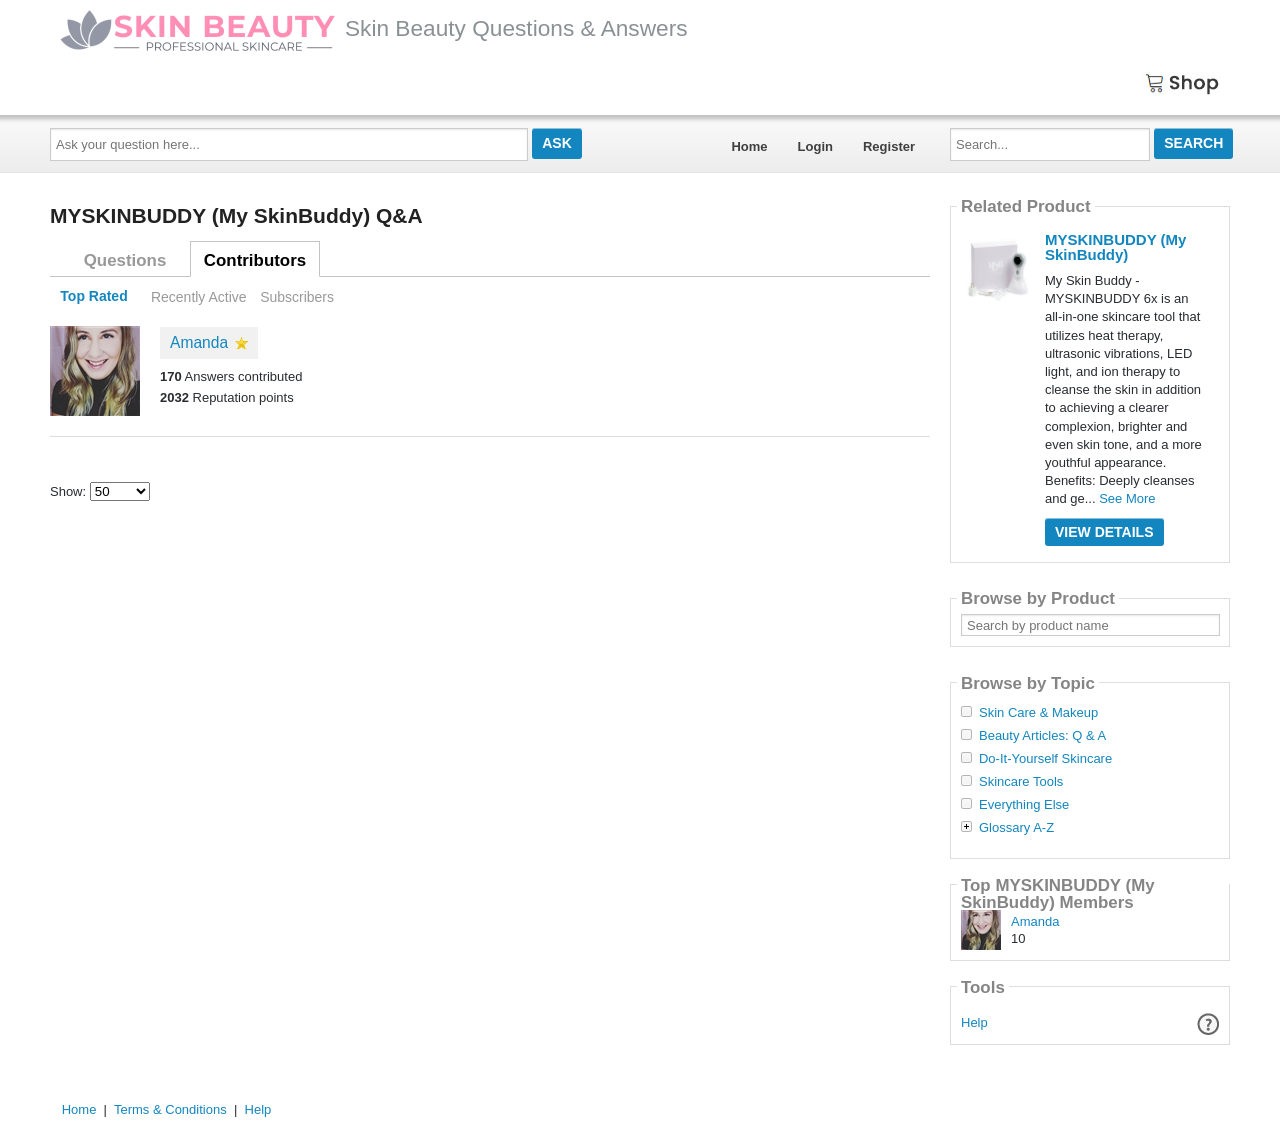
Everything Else (1024, 805)
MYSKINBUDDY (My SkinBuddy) (1115, 247)
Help (974, 1022)
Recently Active (199, 297)
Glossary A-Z (1016, 828)
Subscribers (297, 297)
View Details (1104, 532)
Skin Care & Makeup (1038, 713)
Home (749, 146)
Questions (125, 260)
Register (889, 146)
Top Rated (93, 297)
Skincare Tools (1021, 782)
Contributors (255, 260)
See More (1127, 498)
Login (815, 146)
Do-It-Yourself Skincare (1045, 759)
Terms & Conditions (170, 1109)
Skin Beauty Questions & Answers (374, 28)
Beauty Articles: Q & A (1042, 736)
